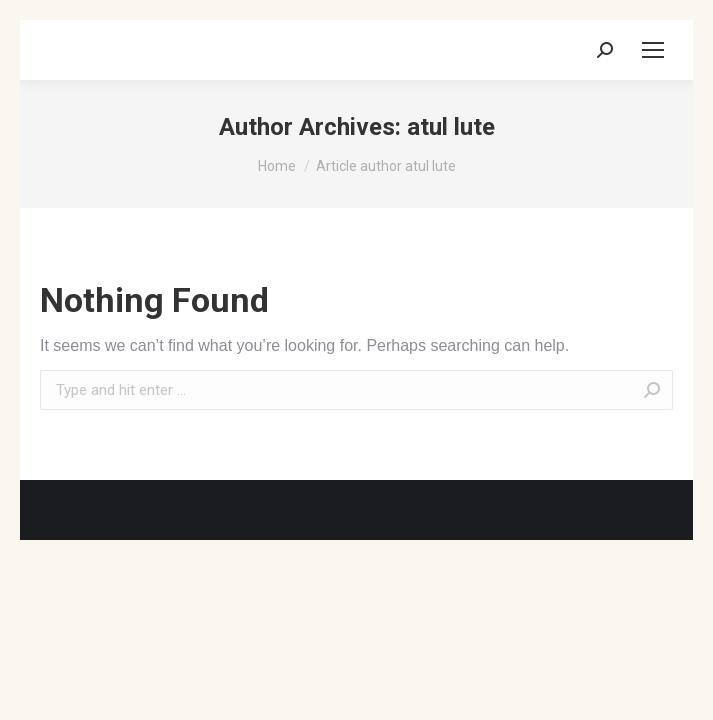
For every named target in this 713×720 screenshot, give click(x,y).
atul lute (451, 127)
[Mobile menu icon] (653, 50)
